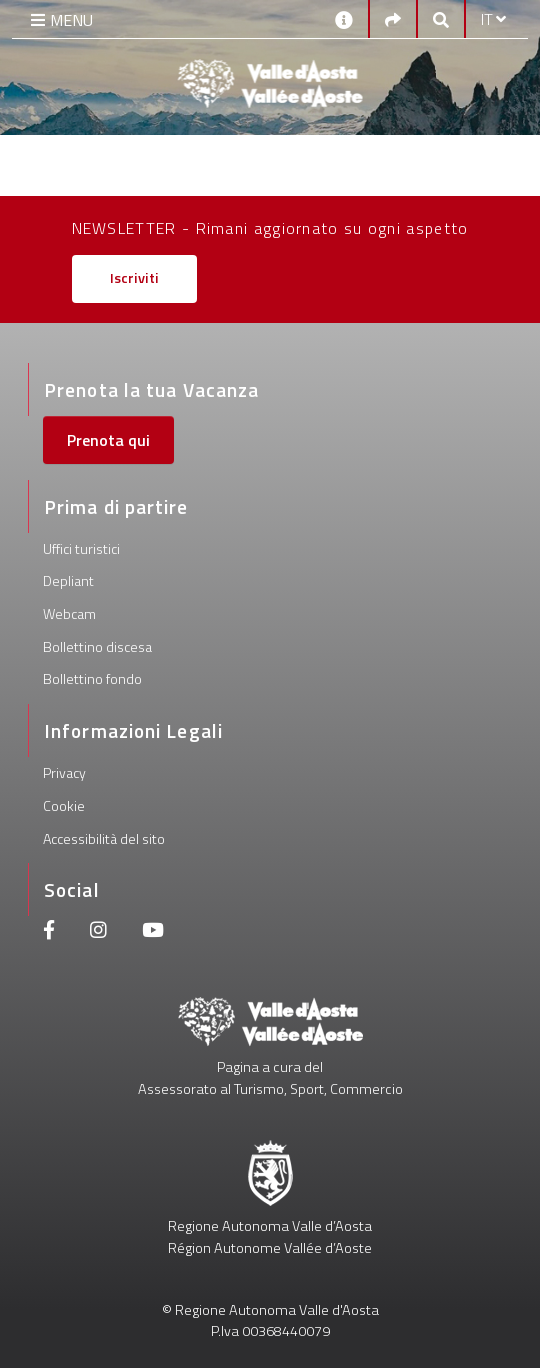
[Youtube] (153, 932)
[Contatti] (344, 18)
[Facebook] (49, 932)
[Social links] (393, 19)
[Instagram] (98, 932)
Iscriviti (134, 278)
